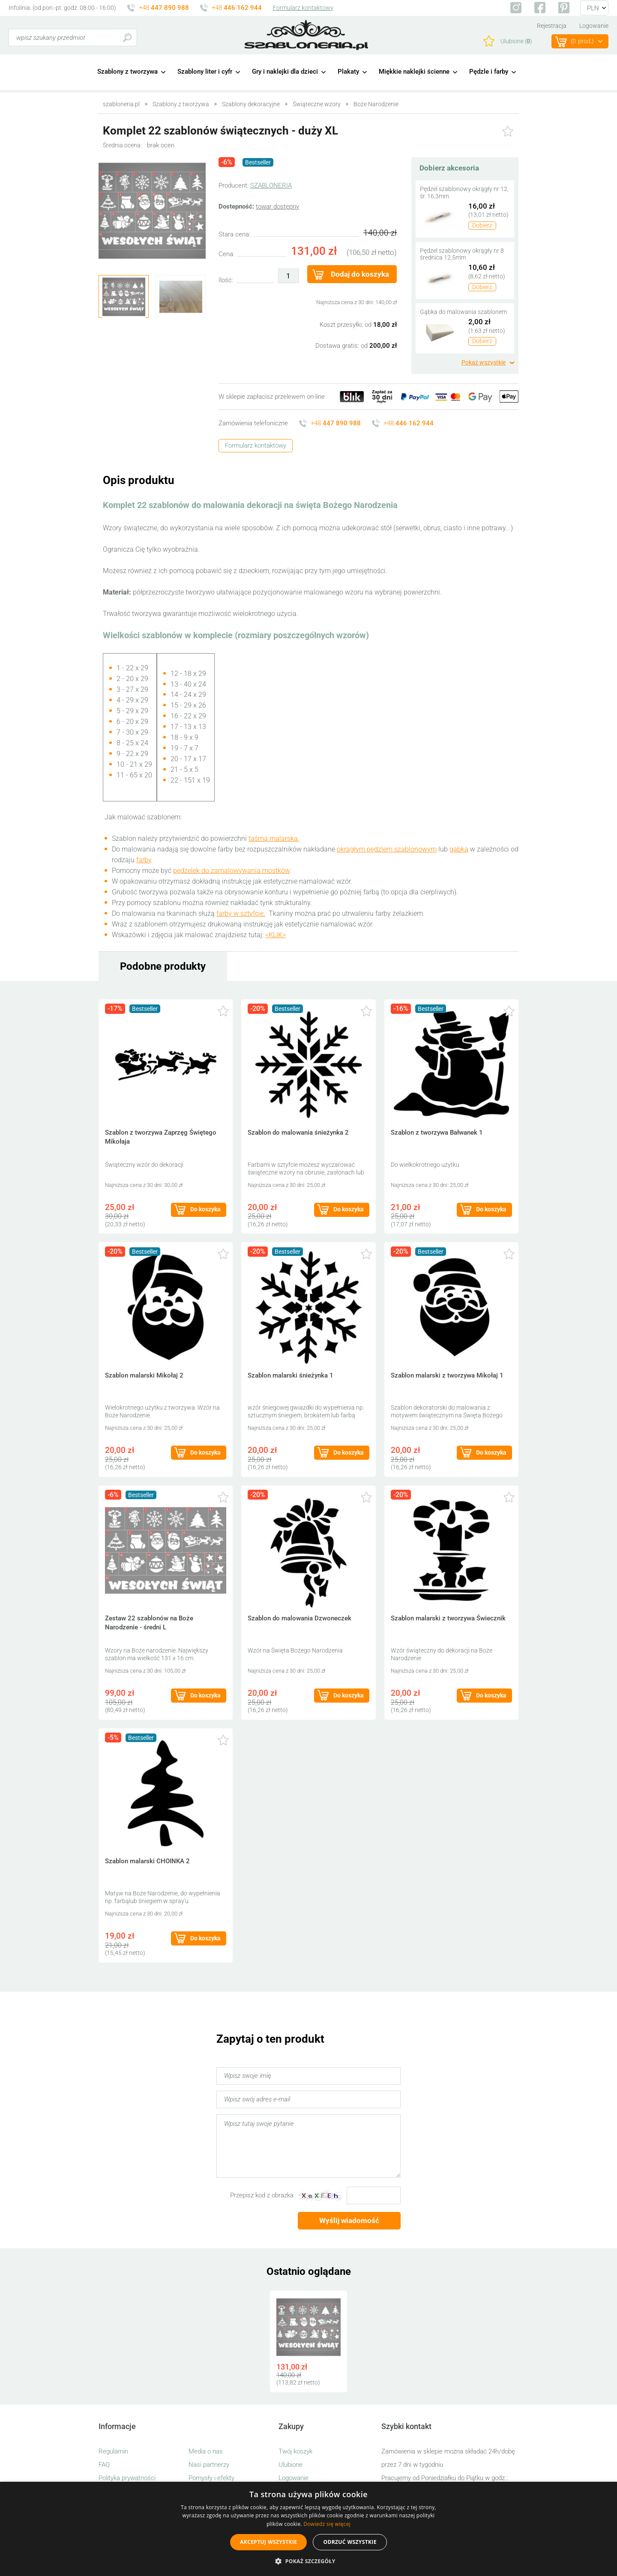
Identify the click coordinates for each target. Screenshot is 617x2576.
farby (143, 860)
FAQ (104, 2464)
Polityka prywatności (127, 2478)
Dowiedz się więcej (326, 2524)
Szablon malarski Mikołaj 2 (144, 1375)
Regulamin (113, 2451)
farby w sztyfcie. (240, 913)
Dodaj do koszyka (360, 274)
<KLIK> (275, 935)
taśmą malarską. (274, 838)
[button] (308, 2561)
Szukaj (127, 37)
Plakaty (348, 71)
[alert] (308, 2529)
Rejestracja (551, 25)
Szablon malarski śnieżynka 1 (290, 1375)
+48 (164, 8)
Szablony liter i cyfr (204, 71)
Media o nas (206, 2451)
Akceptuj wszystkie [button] (268, 2542)
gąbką (458, 849)
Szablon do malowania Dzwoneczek (299, 1618)
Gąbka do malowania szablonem (463, 311)
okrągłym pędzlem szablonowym (387, 849)
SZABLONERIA (271, 185)
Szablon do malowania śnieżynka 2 (298, 1132)
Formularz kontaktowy (303, 7)
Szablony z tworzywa (127, 71)
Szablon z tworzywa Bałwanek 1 (437, 1132)
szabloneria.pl (306, 35)
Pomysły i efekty (211, 2478)
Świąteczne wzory (317, 104)
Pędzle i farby (488, 71)
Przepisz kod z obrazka (262, 2195)
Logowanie (593, 25)
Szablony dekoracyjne (251, 104)
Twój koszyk (295, 2451)
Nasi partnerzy (209, 2464)
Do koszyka (205, 1209)
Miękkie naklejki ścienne (414, 71)
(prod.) (582, 41)
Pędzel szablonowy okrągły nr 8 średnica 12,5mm (462, 254)
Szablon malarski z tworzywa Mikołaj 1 (447, 1375)
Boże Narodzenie (375, 104)
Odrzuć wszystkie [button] (349, 2542)
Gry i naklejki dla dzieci (285, 71)
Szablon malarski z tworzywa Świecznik (448, 1618)
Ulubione (291, 2464)
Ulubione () (516, 41)
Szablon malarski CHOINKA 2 (147, 1861)
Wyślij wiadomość (349, 2220)
